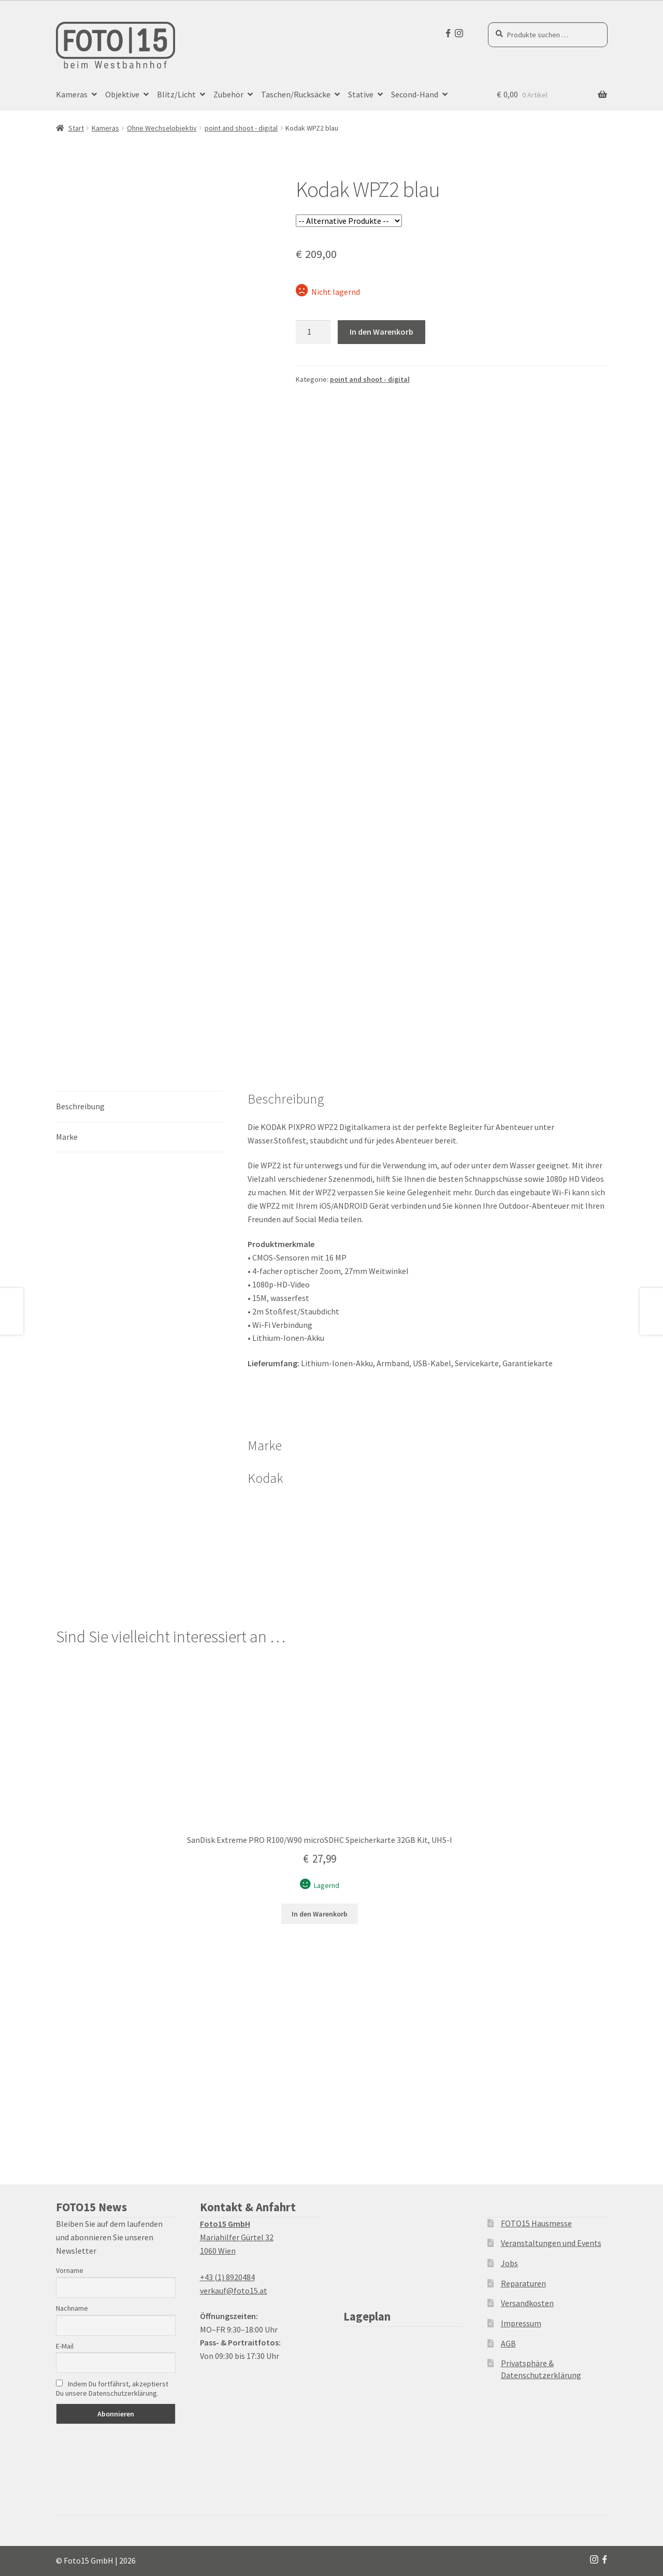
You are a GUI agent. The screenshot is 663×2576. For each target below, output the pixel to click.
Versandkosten (527, 2303)
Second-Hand (414, 94)
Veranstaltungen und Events (551, 2243)
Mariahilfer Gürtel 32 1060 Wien (236, 2237)
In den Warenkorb (381, 331)
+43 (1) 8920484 (227, 2277)
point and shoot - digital (241, 128)
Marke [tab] (67, 1137)
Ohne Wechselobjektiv (162, 128)
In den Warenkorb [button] (320, 1914)
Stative (360, 94)
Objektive (122, 94)
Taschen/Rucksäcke (295, 94)
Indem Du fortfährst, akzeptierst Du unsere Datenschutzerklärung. (112, 2388)
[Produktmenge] (313, 332)
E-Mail (65, 2346)
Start (76, 128)
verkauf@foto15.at (233, 2290)
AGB (508, 2343)
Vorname (69, 2270)
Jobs (509, 2263)
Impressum (521, 2323)
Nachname (72, 2308)
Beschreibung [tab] (80, 1106)
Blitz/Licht (176, 94)
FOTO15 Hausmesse (536, 2223)
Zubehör (228, 94)
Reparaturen (523, 2283)
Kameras (72, 94)
